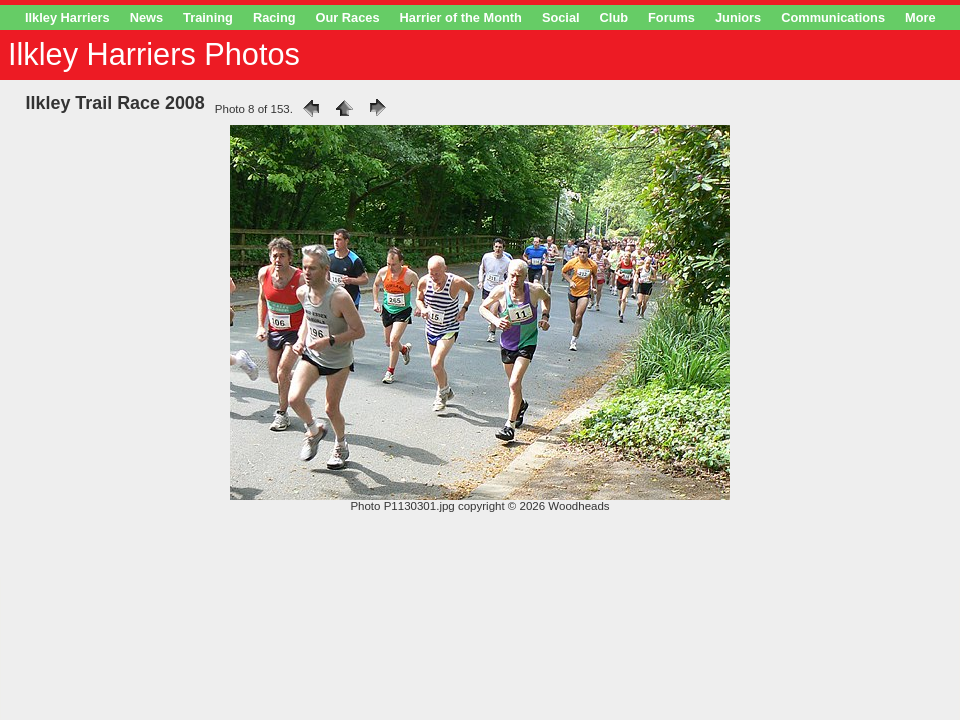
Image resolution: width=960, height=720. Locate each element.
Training (208, 17)
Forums (671, 17)
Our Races (348, 17)
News (146, 17)
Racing (274, 17)
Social (561, 17)
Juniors (738, 17)
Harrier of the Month (461, 17)
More (920, 17)
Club (614, 17)
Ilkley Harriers (67, 17)
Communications (833, 17)
